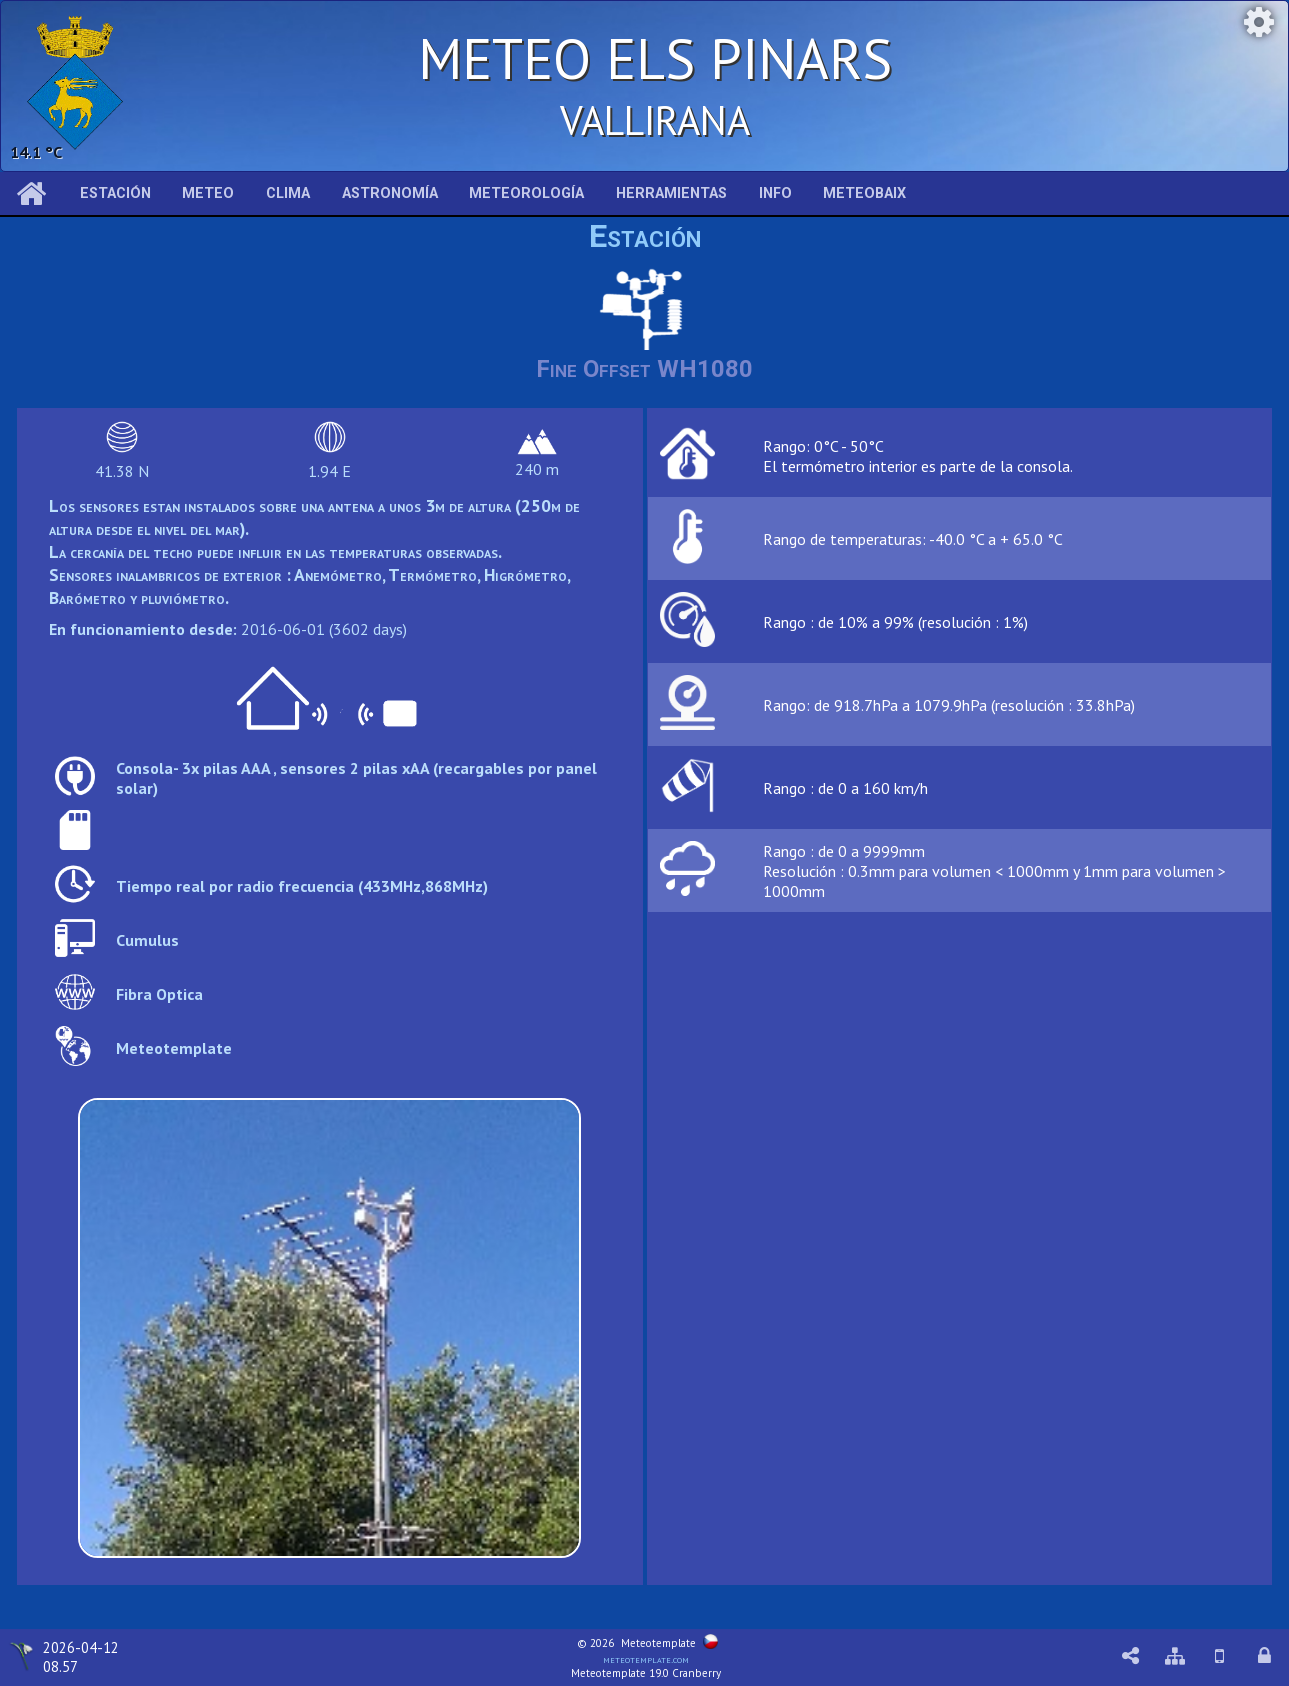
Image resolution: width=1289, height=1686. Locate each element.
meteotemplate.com (646, 1659)
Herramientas (671, 193)
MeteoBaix (864, 193)
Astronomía (390, 193)
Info (775, 193)
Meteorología (526, 193)
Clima (288, 193)
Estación (115, 193)
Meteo (208, 193)
